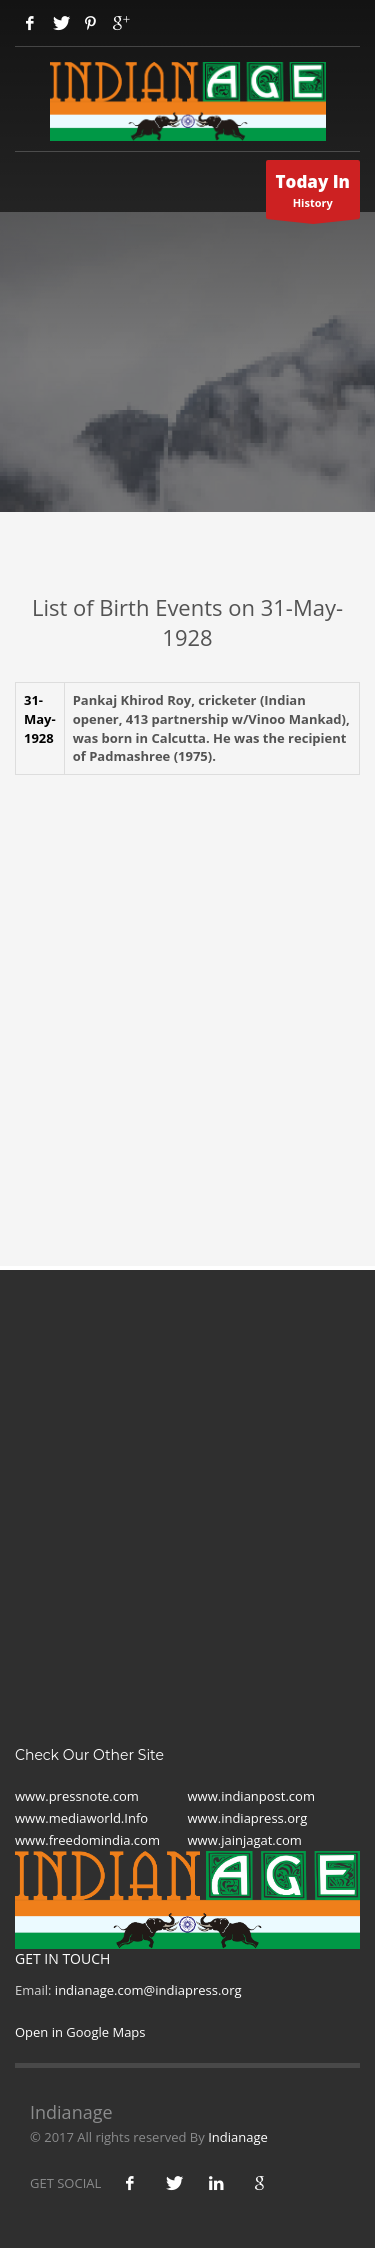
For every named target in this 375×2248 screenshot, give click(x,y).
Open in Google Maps (80, 2032)
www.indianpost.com (251, 1796)
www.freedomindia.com (87, 1840)
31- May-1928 (40, 718)
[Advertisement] (187, 990)
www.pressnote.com (77, 1796)
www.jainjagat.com (245, 1840)
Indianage (238, 2137)
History (313, 195)
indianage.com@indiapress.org (148, 1990)
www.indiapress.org (248, 1818)
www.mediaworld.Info (81, 1818)
